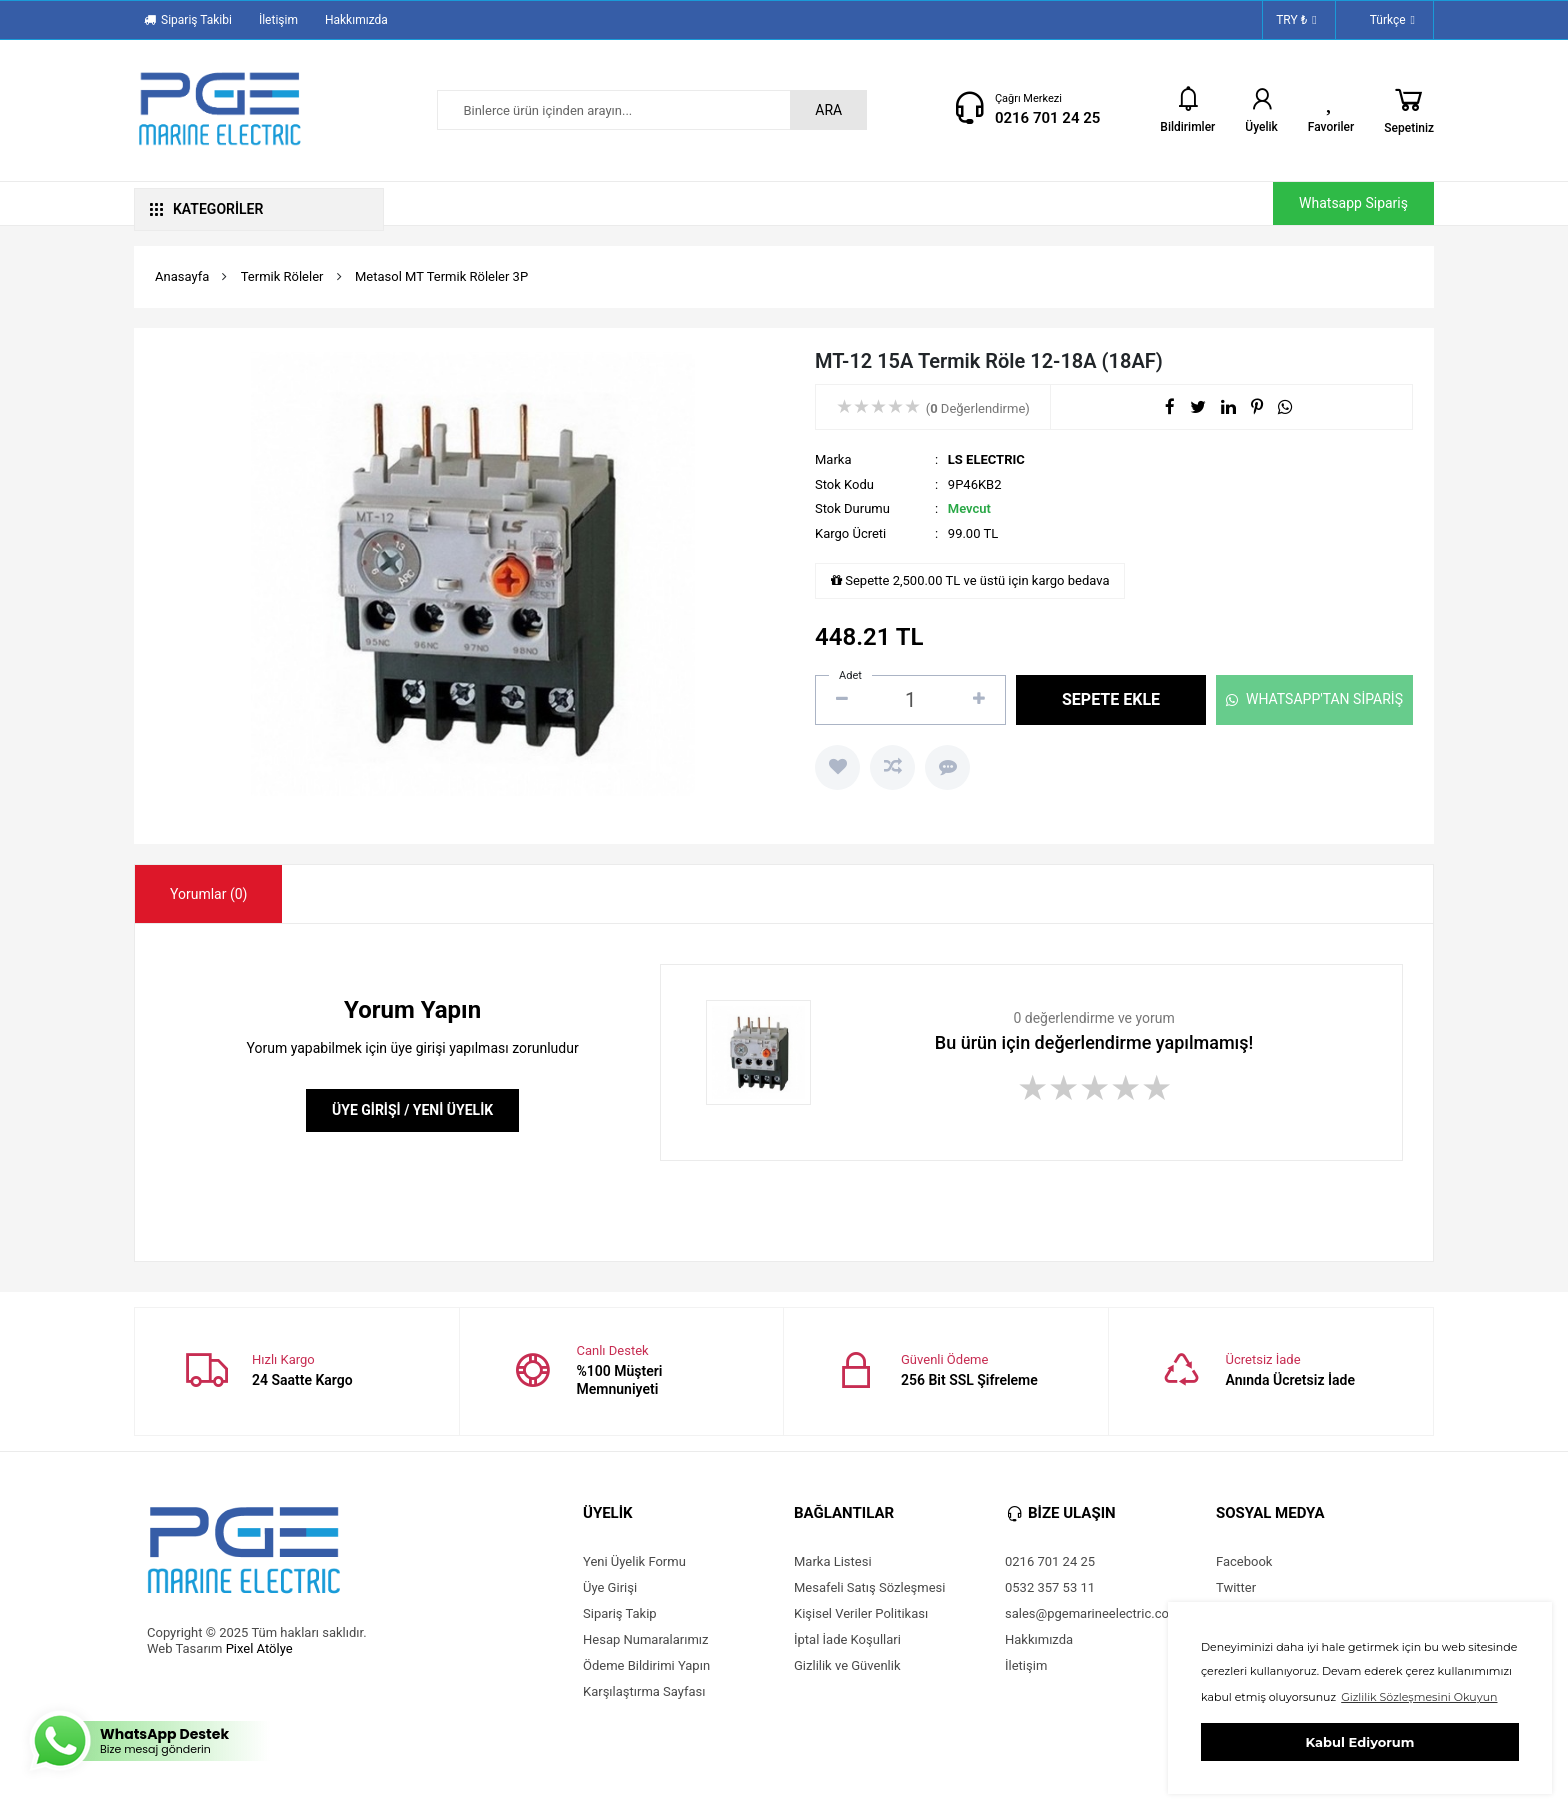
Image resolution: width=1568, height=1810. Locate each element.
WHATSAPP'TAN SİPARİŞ (1314, 699)
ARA (828, 110)
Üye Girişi (610, 1587)
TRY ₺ (1296, 20)
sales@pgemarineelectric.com (1092, 1613)
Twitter (1236, 1587)
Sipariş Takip (620, 1613)
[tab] (208, 894)
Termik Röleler (282, 276)
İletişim (278, 20)
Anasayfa (182, 276)
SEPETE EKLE (1111, 699)
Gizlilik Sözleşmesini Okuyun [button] (1419, 1697)
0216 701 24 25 (1047, 118)
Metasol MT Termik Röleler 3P (441, 276)
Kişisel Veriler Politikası (861, 1613)
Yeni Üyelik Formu (634, 1561)
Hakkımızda (356, 20)
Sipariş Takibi (188, 20)
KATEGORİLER (206, 209)
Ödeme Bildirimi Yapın (646, 1665)
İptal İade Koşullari (847, 1639)
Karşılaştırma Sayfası (644, 1691)
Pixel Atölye (259, 1648)
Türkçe (1382, 20)
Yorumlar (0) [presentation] (208, 894)
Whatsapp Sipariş (1353, 203)
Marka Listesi (833, 1561)
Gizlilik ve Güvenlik (847, 1665)
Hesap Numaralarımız (646, 1639)
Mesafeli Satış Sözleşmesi (869, 1587)
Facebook (1244, 1561)
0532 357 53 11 (1050, 1587)
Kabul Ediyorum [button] (1360, 1742)
